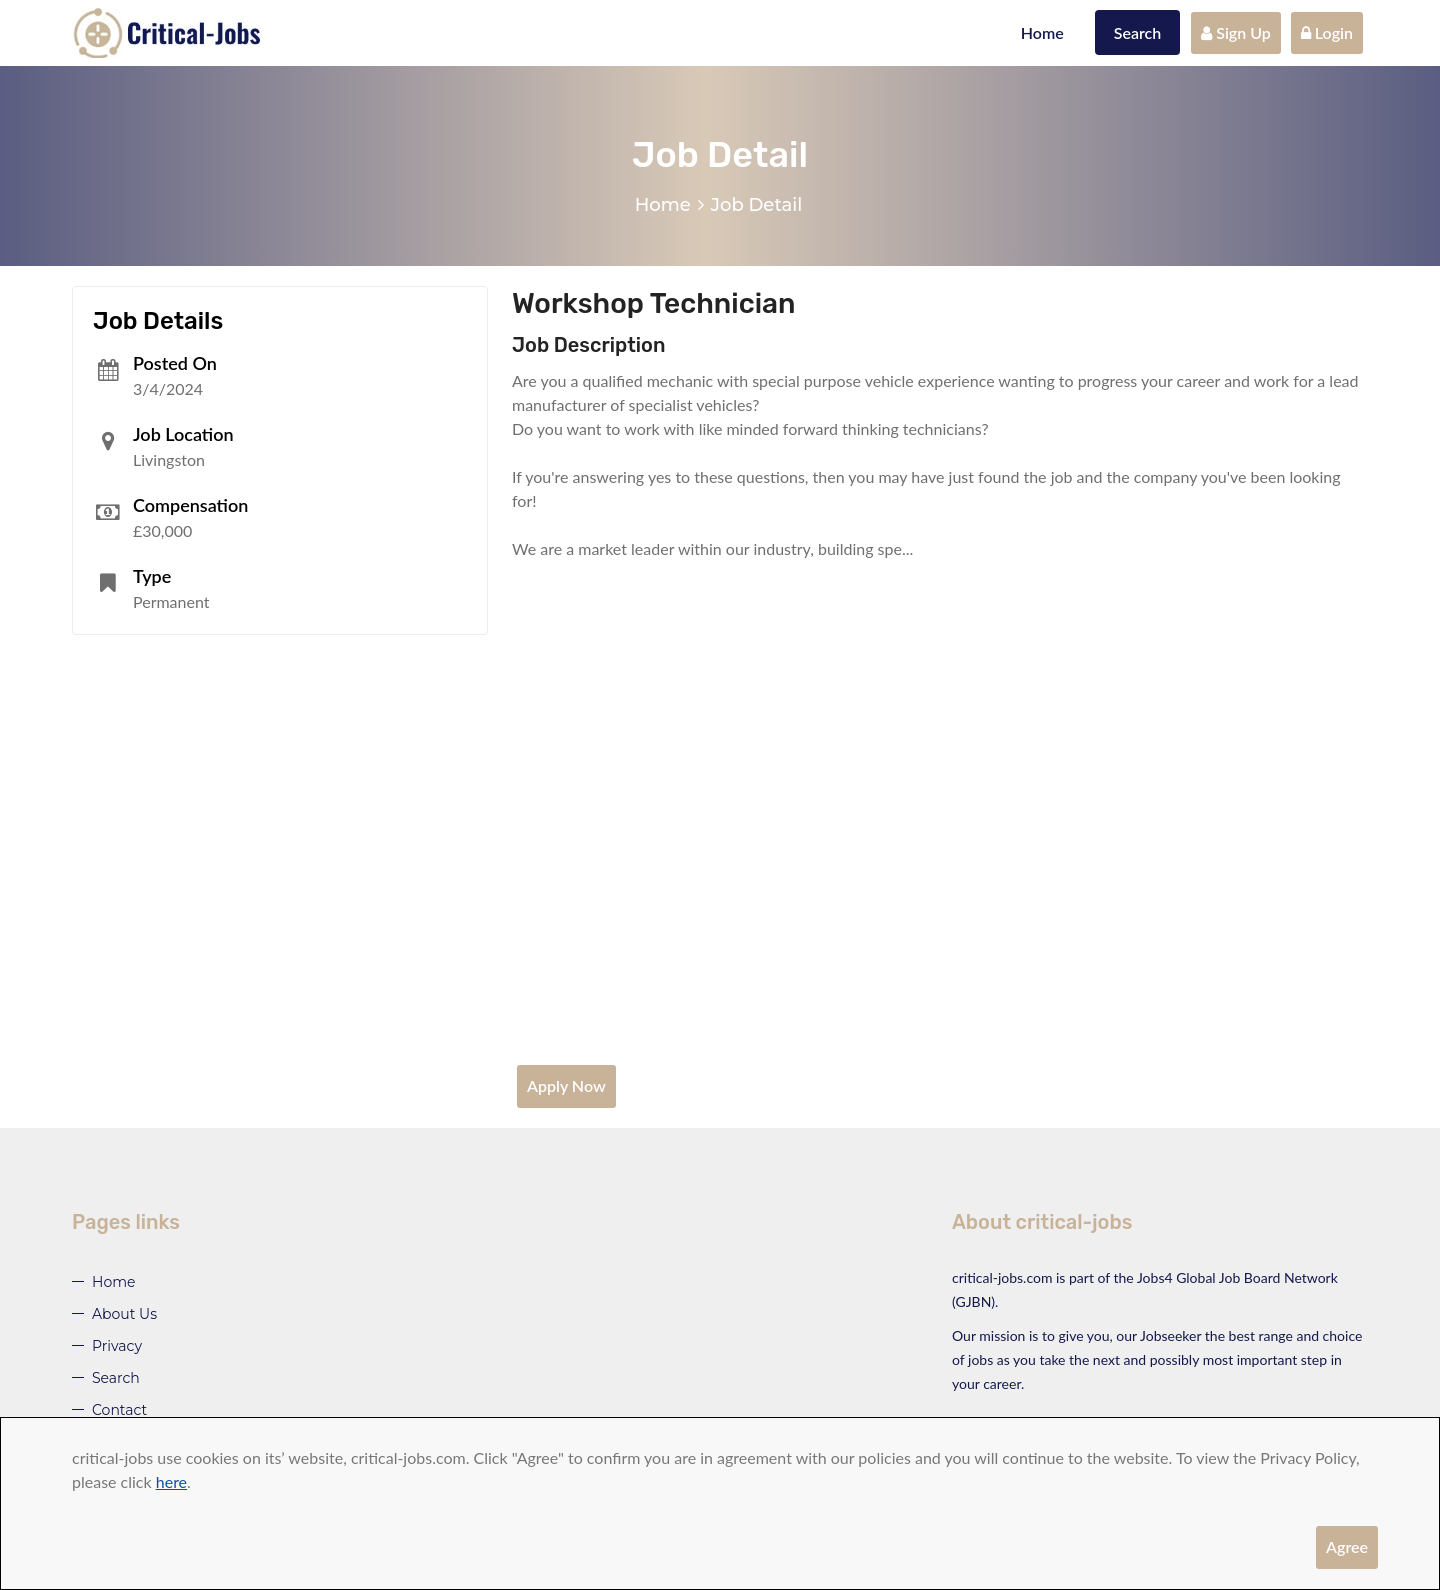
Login (1327, 32)
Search (1138, 32)
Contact (119, 1410)
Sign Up (1236, 32)
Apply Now (566, 1085)
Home (1042, 32)
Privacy (117, 1346)
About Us (124, 1314)
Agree (1347, 1546)
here (171, 1481)
